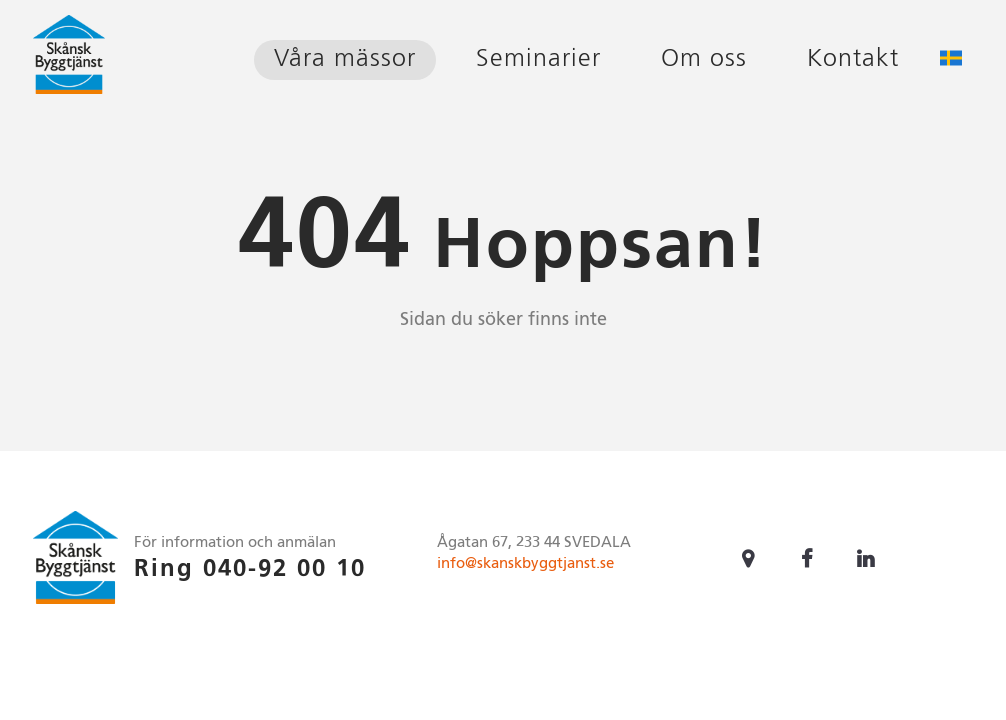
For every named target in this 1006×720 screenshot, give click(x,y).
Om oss (704, 59)
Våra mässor (345, 59)
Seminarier (538, 59)
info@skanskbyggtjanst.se (525, 563)
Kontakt (853, 59)
